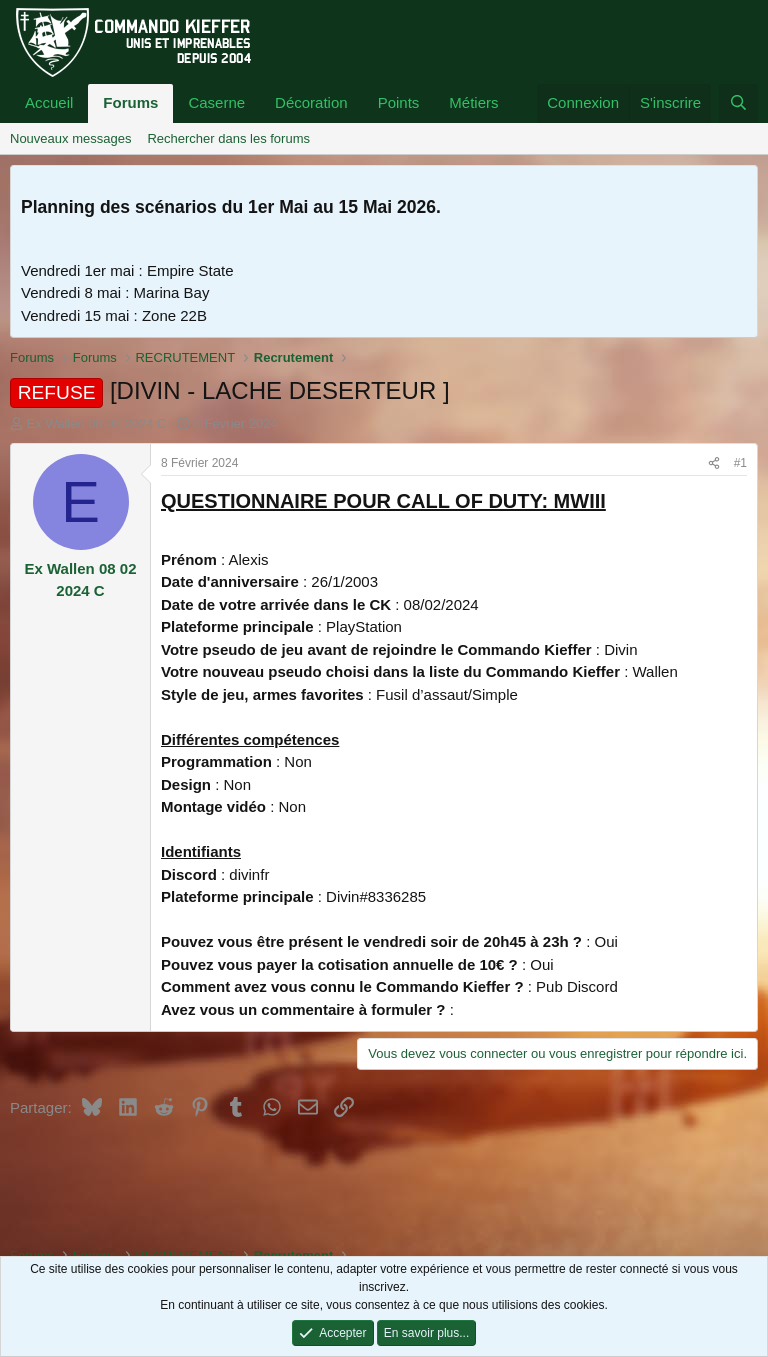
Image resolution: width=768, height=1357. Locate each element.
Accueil (49, 102)
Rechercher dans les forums (228, 138)
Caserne (216, 102)
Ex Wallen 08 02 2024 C (97, 423)
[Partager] (714, 463)
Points (399, 102)
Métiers (473, 102)
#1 (740, 463)
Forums (130, 102)
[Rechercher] (738, 103)
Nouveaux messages (70, 138)
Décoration (311, 102)
